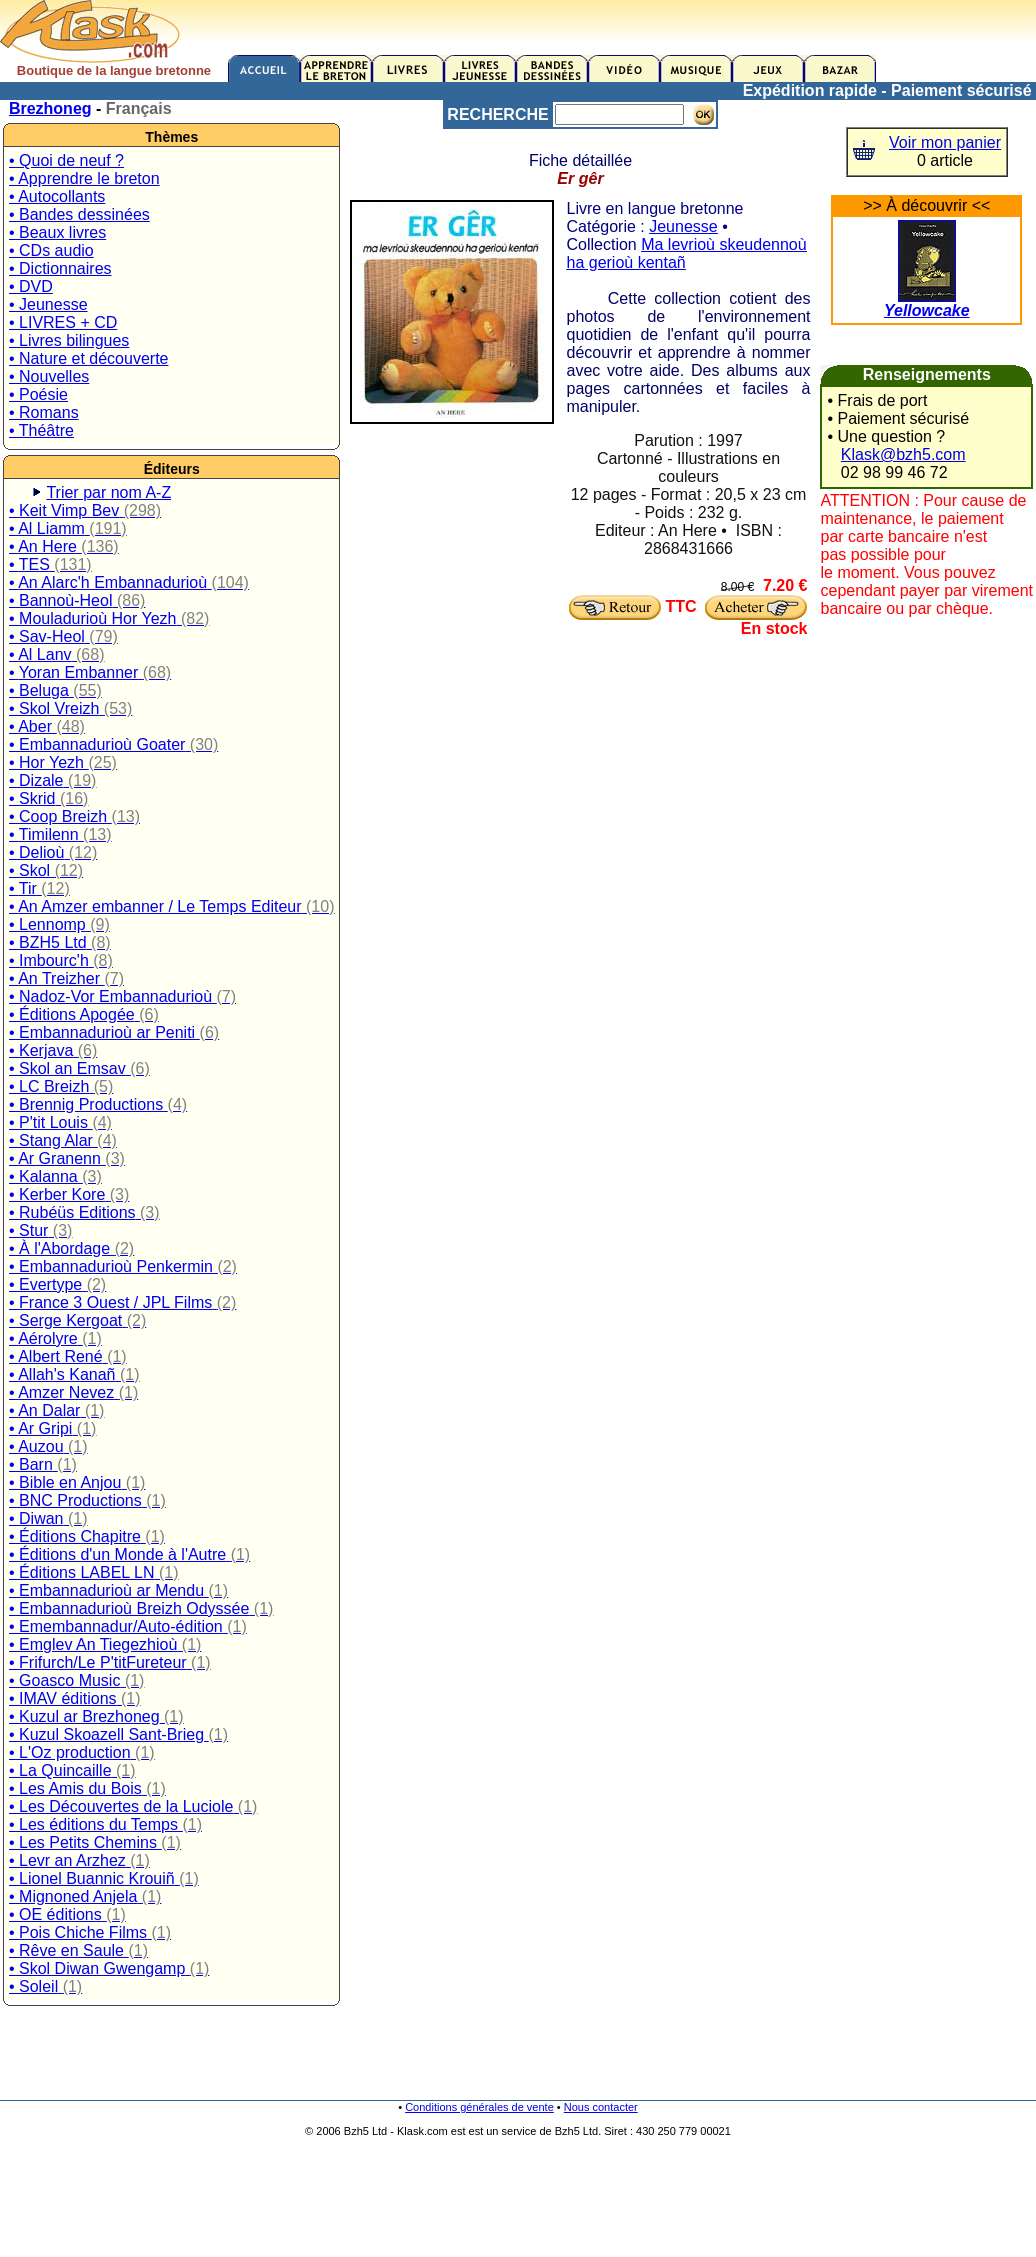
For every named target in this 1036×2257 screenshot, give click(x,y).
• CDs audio (51, 250)
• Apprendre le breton (84, 178)
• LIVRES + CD (63, 322)
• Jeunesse (48, 304)
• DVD (31, 286)
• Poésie (38, 394)
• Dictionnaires (60, 268)
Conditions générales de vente (479, 2107)
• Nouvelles (49, 376)
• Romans (44, 412)
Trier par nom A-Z (108, 492)
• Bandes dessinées (79, 214)
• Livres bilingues (69, 340)
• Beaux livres (57, 232)
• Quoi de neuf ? (66, 160)
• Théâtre (41, 430)
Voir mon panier (945, 142)
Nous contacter (601, 2107)
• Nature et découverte (88, 358)
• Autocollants (57, 196)
